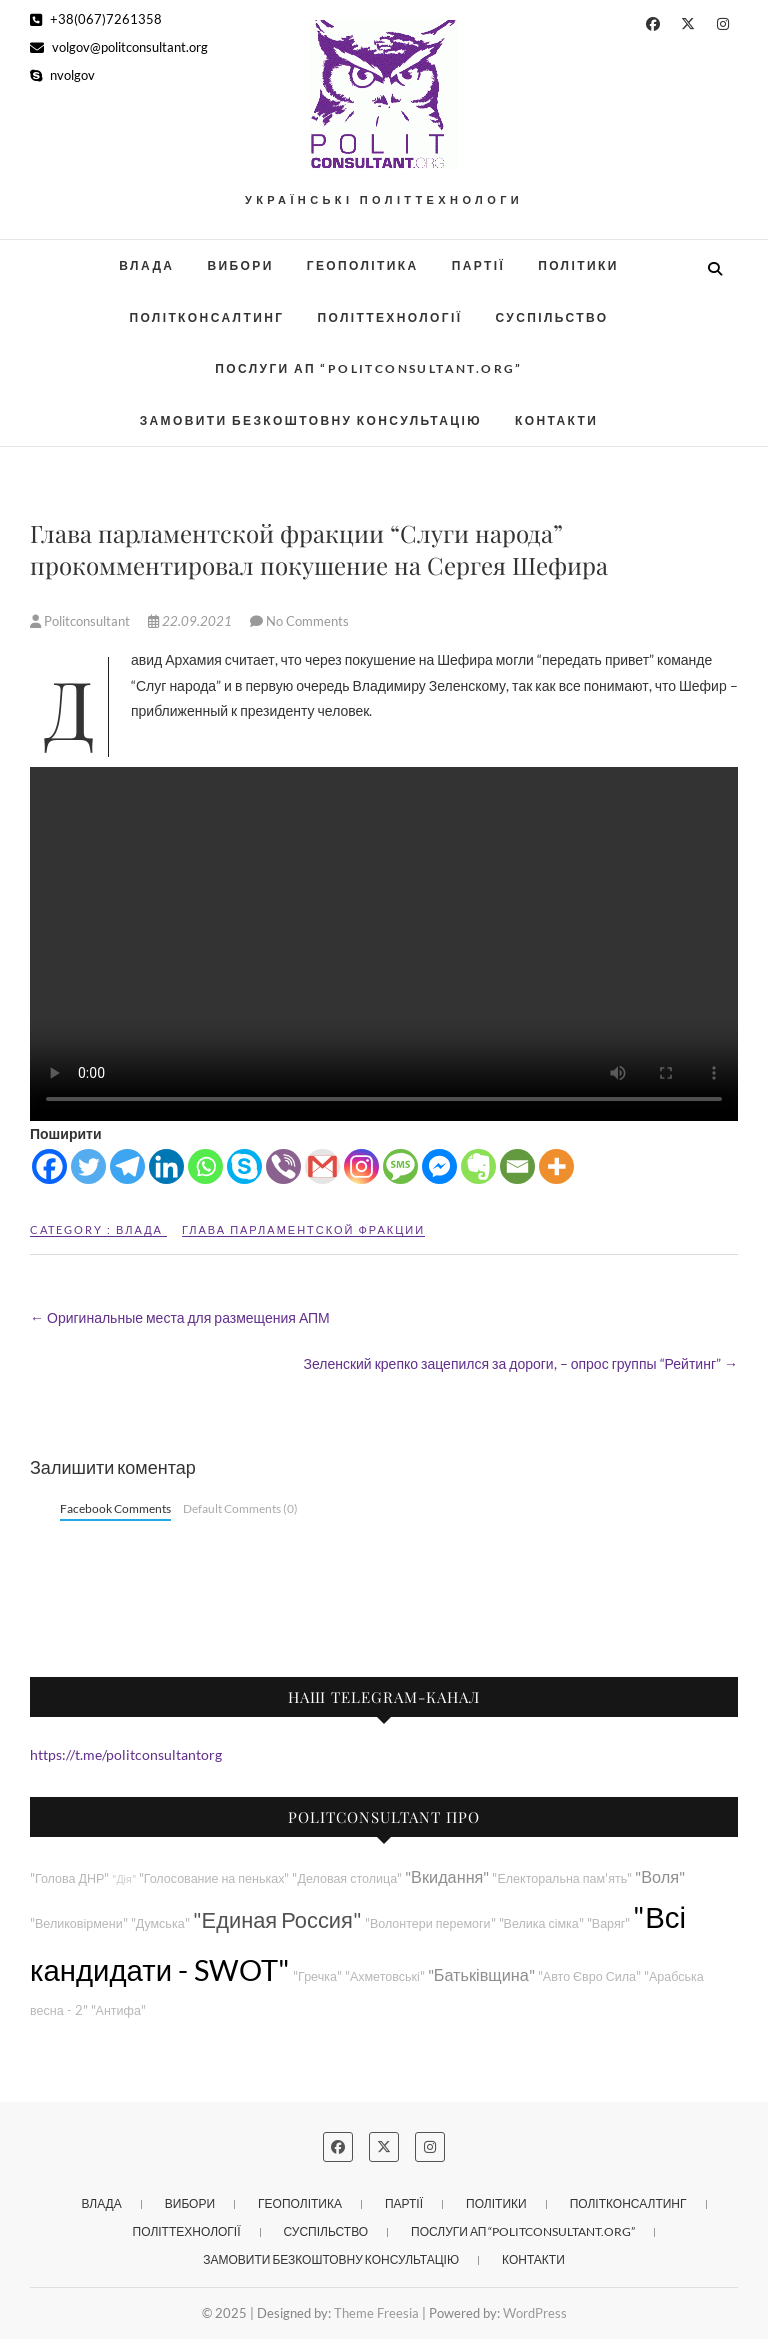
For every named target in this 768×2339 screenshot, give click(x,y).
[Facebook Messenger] (439, 1166)
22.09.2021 (191, 621)
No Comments (307, 621)
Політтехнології (389, 317)
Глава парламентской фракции (303, 1229)
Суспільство (551, 317)
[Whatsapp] (205, 1166)
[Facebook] (49, 1166)
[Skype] (244, 1166)
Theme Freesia (376, 2313)
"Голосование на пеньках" (214, 1878)
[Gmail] (322, 1166)
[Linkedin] (166, 1166)
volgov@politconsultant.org (119, 47)
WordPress (535, 2313)
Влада (146, 265)
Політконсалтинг (206, 317)
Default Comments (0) (240, 1508)
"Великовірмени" (79, 1923)
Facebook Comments (115, 1508)
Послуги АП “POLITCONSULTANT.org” (369, 368)
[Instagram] (361, 1166)
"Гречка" (317, 1976)
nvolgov (62, 75)
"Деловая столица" (347, 1878)
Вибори (240, 265)
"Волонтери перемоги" (430, 1923)
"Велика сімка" (541, 1923)
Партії (479, 265)
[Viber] (283, 1166)
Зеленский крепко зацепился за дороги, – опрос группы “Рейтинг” (520, 1363)
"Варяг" (608, 1923)
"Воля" (660, 1876)
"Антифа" (118, 2010)
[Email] (517, 1166)
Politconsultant (81, 621)
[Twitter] (88, 1166)
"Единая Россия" (277, 1919)
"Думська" (160, 1923)
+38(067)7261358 (96, 19)
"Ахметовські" (385, 1976)
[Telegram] (127, 1166)
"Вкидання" (447, 1876)
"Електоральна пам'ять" (562, 1878)
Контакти (556, 420)
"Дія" (123, 1878)
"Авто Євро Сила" (589, 1976)
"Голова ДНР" (69, 1878)
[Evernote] (478, 1166)
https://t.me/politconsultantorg (126, 1754)
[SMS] (400, 1166)
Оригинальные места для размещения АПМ (180, 1317)
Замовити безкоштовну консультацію (311, 420)
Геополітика (363, 265)
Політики (578, 265)
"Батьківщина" (481, 1974)
